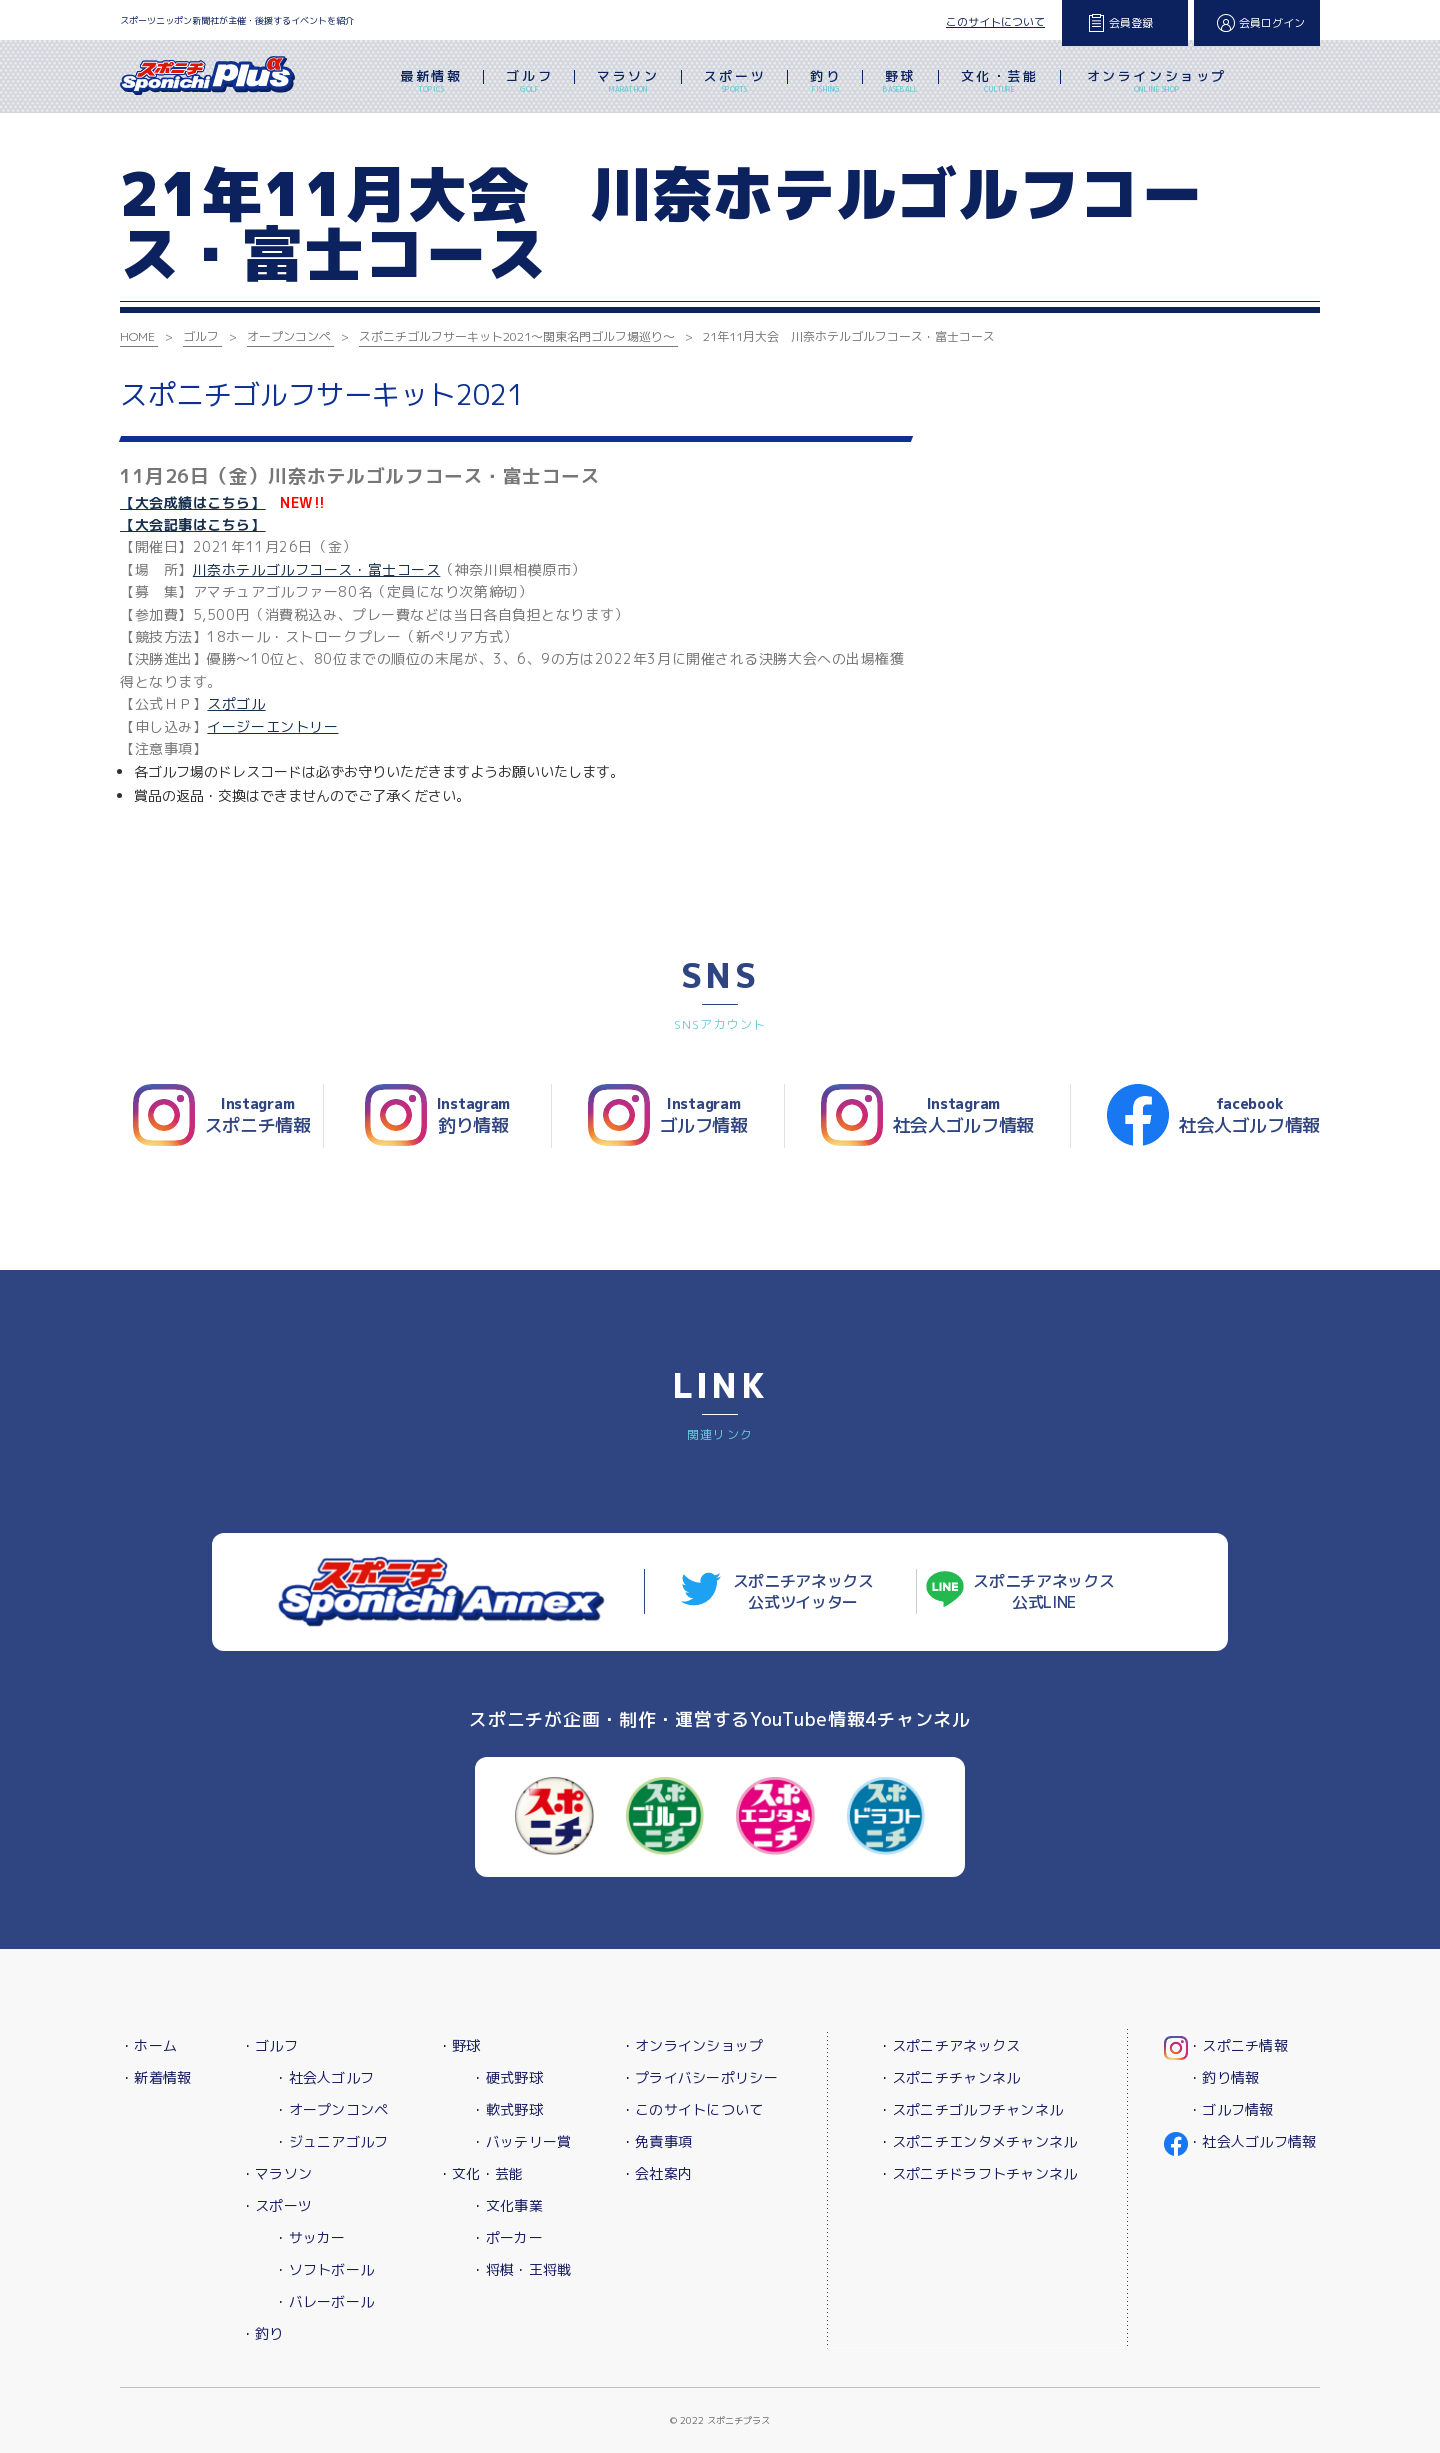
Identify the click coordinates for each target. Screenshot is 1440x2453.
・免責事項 (656, 2141)
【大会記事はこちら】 (193, 524)
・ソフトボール (324, 2269)
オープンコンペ (289, 336)
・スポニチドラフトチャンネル (978, 2173)
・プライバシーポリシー (699, 2077)
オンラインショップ (1157, 83)
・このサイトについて (692, 2109)
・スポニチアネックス (949, 2045)
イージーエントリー (272, 726)
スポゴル (236, 703)
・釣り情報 (1223, 2077)
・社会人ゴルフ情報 (1252, 2141)
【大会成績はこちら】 (193, 502)
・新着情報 (155, 2077)
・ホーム (148, 2045)
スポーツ (735, 83)
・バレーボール (324, 2301)
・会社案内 (656, 2173)
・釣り (262, 2333)
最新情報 (431, 83)
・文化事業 (506, 2205)
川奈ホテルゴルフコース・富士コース (317, 569)
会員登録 (1131, 23)
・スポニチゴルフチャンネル (971, 2109)
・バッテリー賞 (521, 2141)
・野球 (459, 2045)
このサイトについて (995, 22)
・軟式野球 (506, 2109)
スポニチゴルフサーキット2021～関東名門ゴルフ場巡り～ (517, 336)
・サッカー (309, 2237)
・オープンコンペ (331, 2109)
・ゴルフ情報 (1231, 2109)
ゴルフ (529, 83)
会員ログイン (1272, 23)
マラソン (628, 83)
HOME (137, 336)
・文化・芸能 (481, 2173)
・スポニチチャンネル (949, 2077)
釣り (825, 83)
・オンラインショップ (692, 2045)
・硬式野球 (506, 2077)
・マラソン (276, 2173)
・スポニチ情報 (1238, 2045)
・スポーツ (276, 2205)
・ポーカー (506, 2237)
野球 (900, 83)
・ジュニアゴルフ (331, 2141)
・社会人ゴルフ (324, 2077)
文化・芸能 (1000, 83)
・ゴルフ (269, 2045)
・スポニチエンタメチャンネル (978, 2141)
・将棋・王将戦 (521, 2269)
